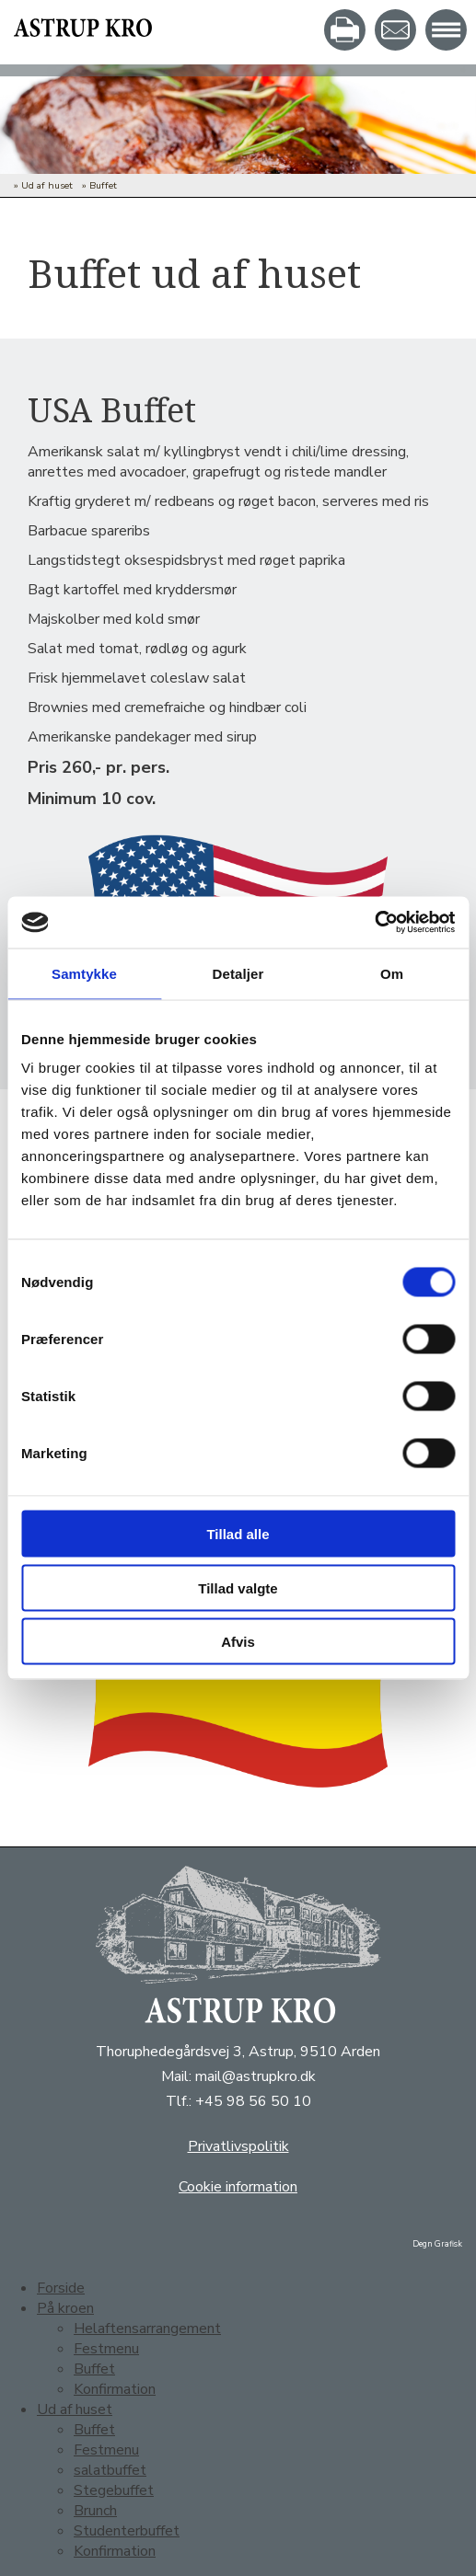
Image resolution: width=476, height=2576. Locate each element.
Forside (61, 2288)
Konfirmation (115, 2389)
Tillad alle (237, 1534)
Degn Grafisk (437, 2243)
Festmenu (106, 2349)
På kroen (65, 2308)
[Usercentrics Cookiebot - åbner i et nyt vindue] (374, 923)
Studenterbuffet (127, 2531)
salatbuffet (110, 2470)
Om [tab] (391, 973)
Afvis (238, 1642)
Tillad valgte (237, 1587)
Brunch (95, 2511)
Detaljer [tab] (238, 973)
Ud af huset (47, 185)
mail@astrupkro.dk (255, 2076)
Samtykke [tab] (84, 973)
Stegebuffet (114, 2490)
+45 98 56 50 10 (253, 2101)
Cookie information (238, 2187)
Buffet (103, 185)
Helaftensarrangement (147, 2328)
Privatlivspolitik (238, 2146)
